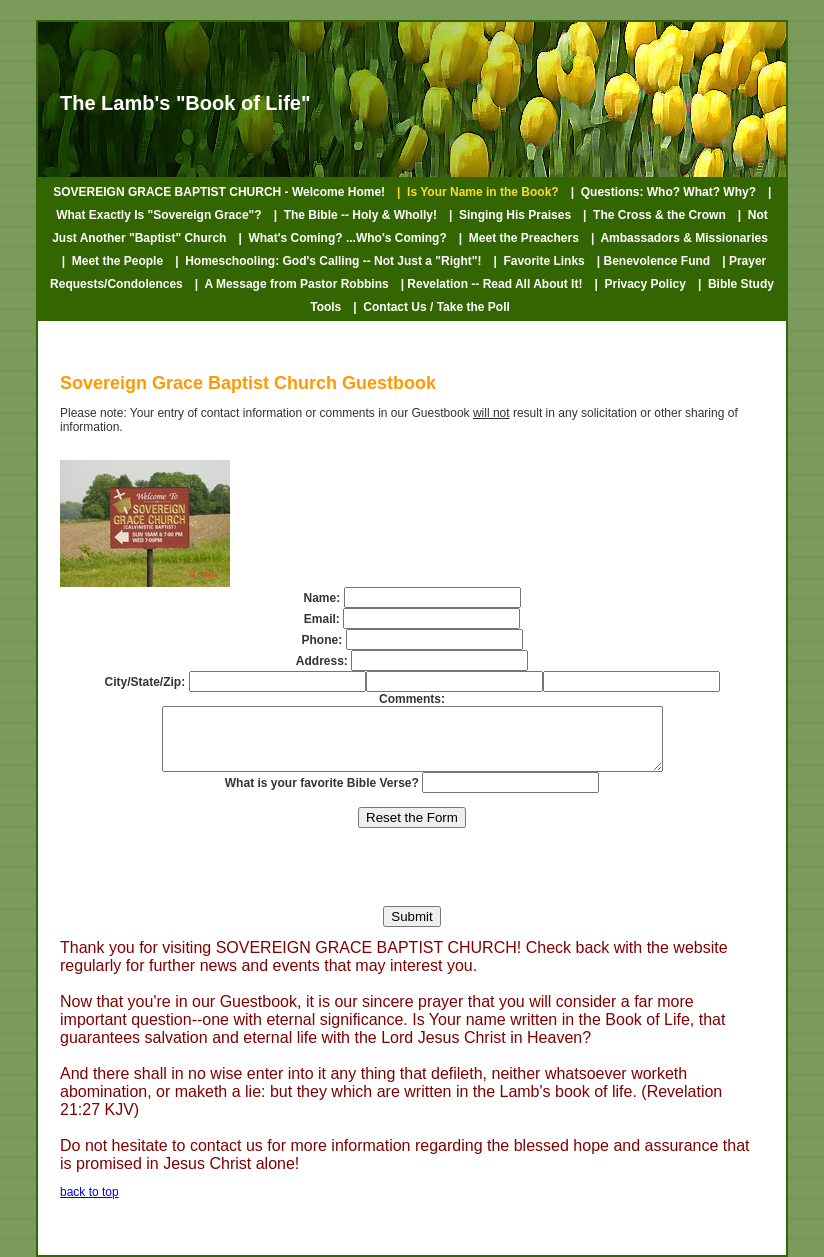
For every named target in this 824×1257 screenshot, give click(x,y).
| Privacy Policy (639, 284)
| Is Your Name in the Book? (478, 192)
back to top (89, 1204)
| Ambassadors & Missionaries (679, 238)
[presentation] (412, 879)
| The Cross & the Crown (654, 215)
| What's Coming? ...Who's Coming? (342, 238)
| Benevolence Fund (653, 261)
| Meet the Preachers (519, 238)
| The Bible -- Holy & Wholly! (355, 215)
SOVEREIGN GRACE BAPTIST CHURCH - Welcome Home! (219, 192)
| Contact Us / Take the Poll (431, 307)
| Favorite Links (538, 261)
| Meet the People (112, 261)
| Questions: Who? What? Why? (663, 192)
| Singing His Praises (510, 215)
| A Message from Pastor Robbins (292, 284)
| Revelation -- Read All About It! (492, 284)
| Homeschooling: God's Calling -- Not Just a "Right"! (328, 261)
